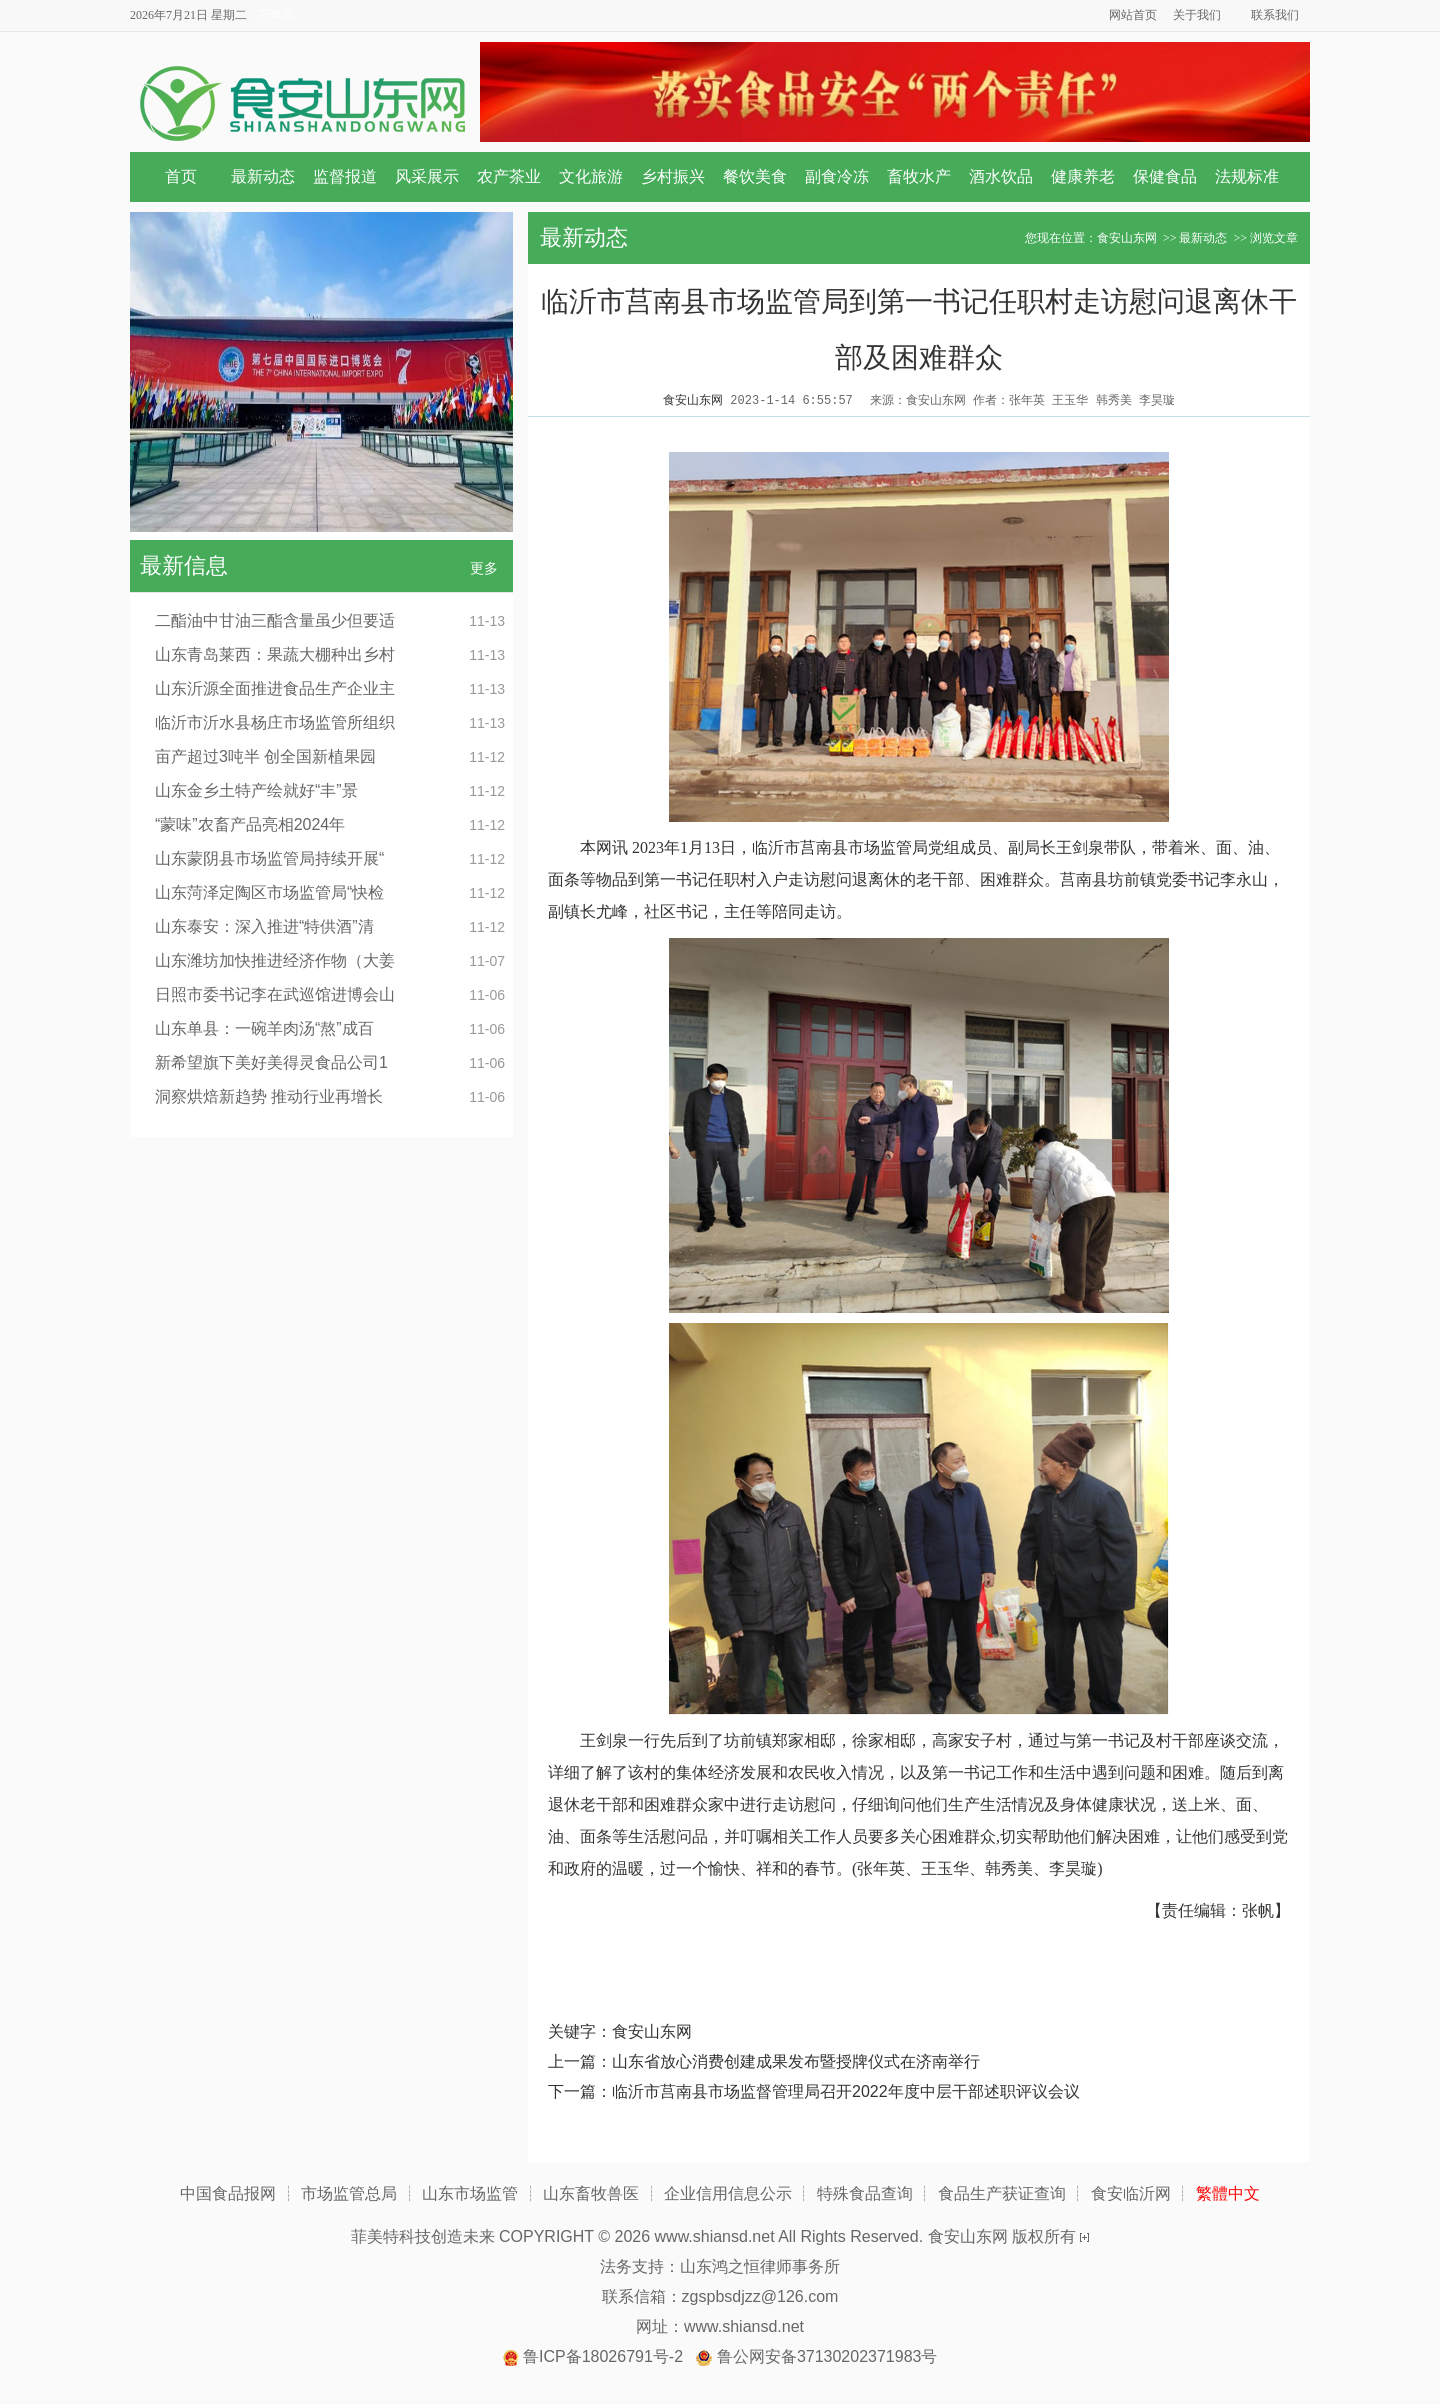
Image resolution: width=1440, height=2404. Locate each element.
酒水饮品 (1001, 176)
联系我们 (1275, 15)
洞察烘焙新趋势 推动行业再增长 (269, 1096)
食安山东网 (1127, 238)
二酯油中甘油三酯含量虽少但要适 (275, 620)
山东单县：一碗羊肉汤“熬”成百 (264, 1028)
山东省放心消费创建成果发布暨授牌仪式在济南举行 (796, 2061)
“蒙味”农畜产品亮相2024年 (250, 824)
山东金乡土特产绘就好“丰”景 (256, 790)
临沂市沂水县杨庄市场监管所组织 (275, 722)
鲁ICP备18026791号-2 (603, 2356)
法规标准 (1247, 176)
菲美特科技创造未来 (423, 2236)
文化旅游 (591, 176)
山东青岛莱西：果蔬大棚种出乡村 (275, 654)
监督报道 (345, 176)
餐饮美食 (755, 176)
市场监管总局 (349, 2193)
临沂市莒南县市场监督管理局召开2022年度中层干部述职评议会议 (846, 2091)
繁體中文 (1228, 2193)
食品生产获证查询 (1002, 2193)
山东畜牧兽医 (591, 2193)
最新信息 (184, 565)
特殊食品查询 (865, 2193)
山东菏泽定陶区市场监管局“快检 (269, 892)
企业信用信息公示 (728, 2193)
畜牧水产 (919, 176)
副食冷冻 (837, 176)
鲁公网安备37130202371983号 (827, 2356)
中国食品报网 (228, 2193)
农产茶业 (509, 176)
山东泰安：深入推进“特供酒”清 (264, 926)
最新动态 (263, 176)
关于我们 (1197, 15)
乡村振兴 (673, 176)
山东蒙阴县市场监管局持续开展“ (269, 858)
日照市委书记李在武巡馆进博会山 (275, 994)
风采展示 (427, 176)
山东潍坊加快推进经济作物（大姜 (275, 960)
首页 (181, 176)
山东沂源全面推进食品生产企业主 (275, 688)
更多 (484, 568)
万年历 (276, 15)
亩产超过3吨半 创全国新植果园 (265, 756)
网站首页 (1133, 15)
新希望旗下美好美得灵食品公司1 (271, 1062)
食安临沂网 (1131, 2193)
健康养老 (1083, 176)
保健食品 (1165, 176)
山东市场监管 (470, 2193)
